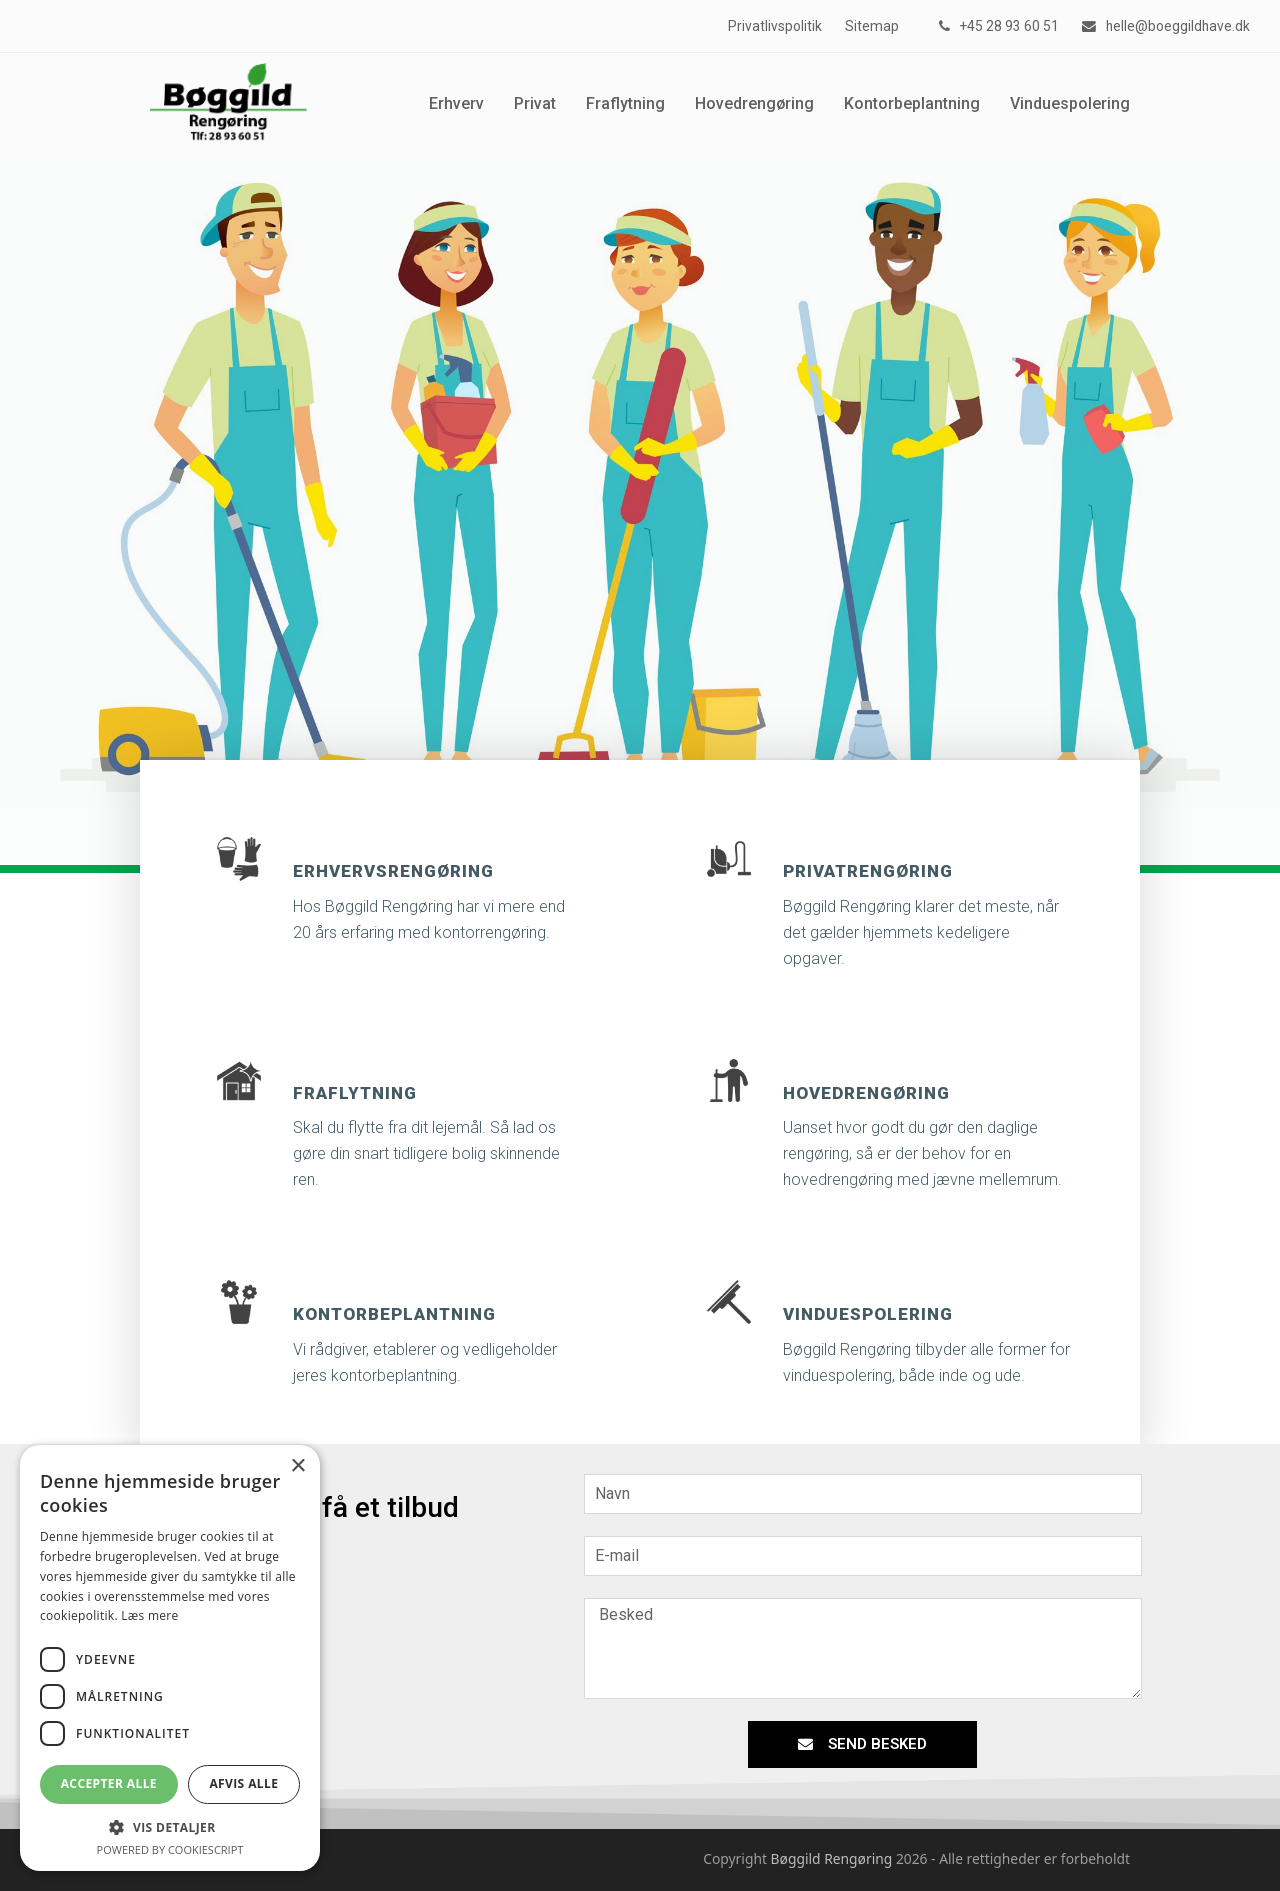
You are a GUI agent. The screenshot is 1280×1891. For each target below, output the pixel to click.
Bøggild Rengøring (832, 1858)
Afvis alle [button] (243, 1783)
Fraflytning (355, 1093)
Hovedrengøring (866, 1093)
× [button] (297, 1466)
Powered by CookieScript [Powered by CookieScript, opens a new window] (170, 1849)
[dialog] (170, 1658)
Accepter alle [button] (109, 1783)
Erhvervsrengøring (393, 871)
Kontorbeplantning (394, 1314)
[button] (170, 1827)
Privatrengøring (868, 871)
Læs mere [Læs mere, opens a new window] (149, 1615)
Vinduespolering (868, 1314)
